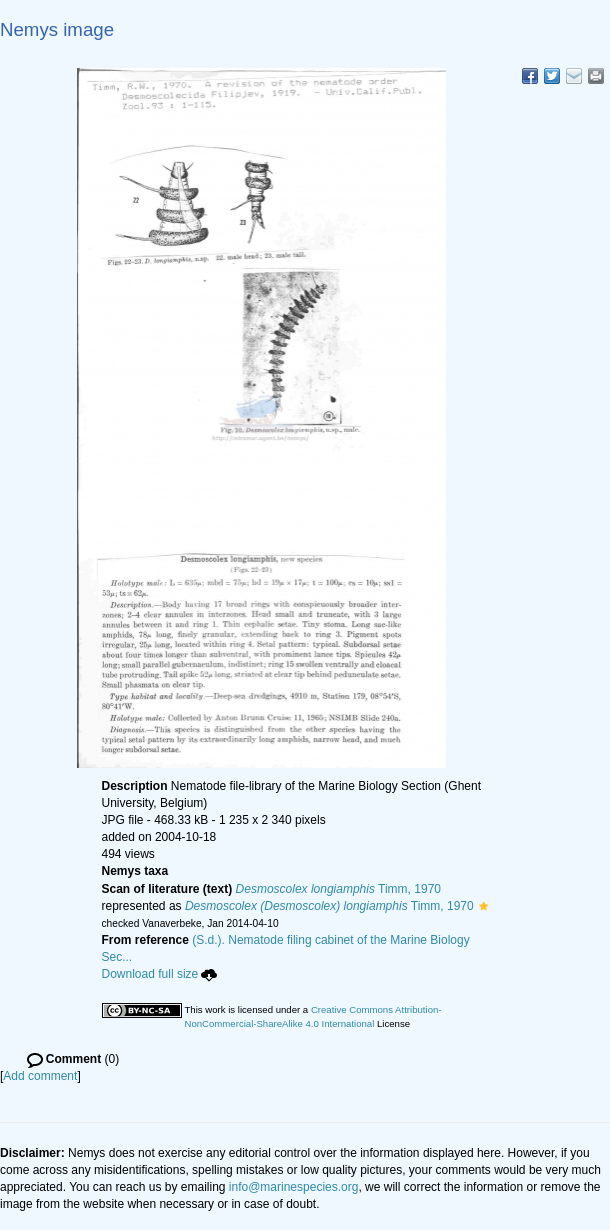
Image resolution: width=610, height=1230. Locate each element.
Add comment (40, 1076)
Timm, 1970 (338, 889)
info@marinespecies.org (294, 1187)
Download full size (160, 974)
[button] (483, 906)
